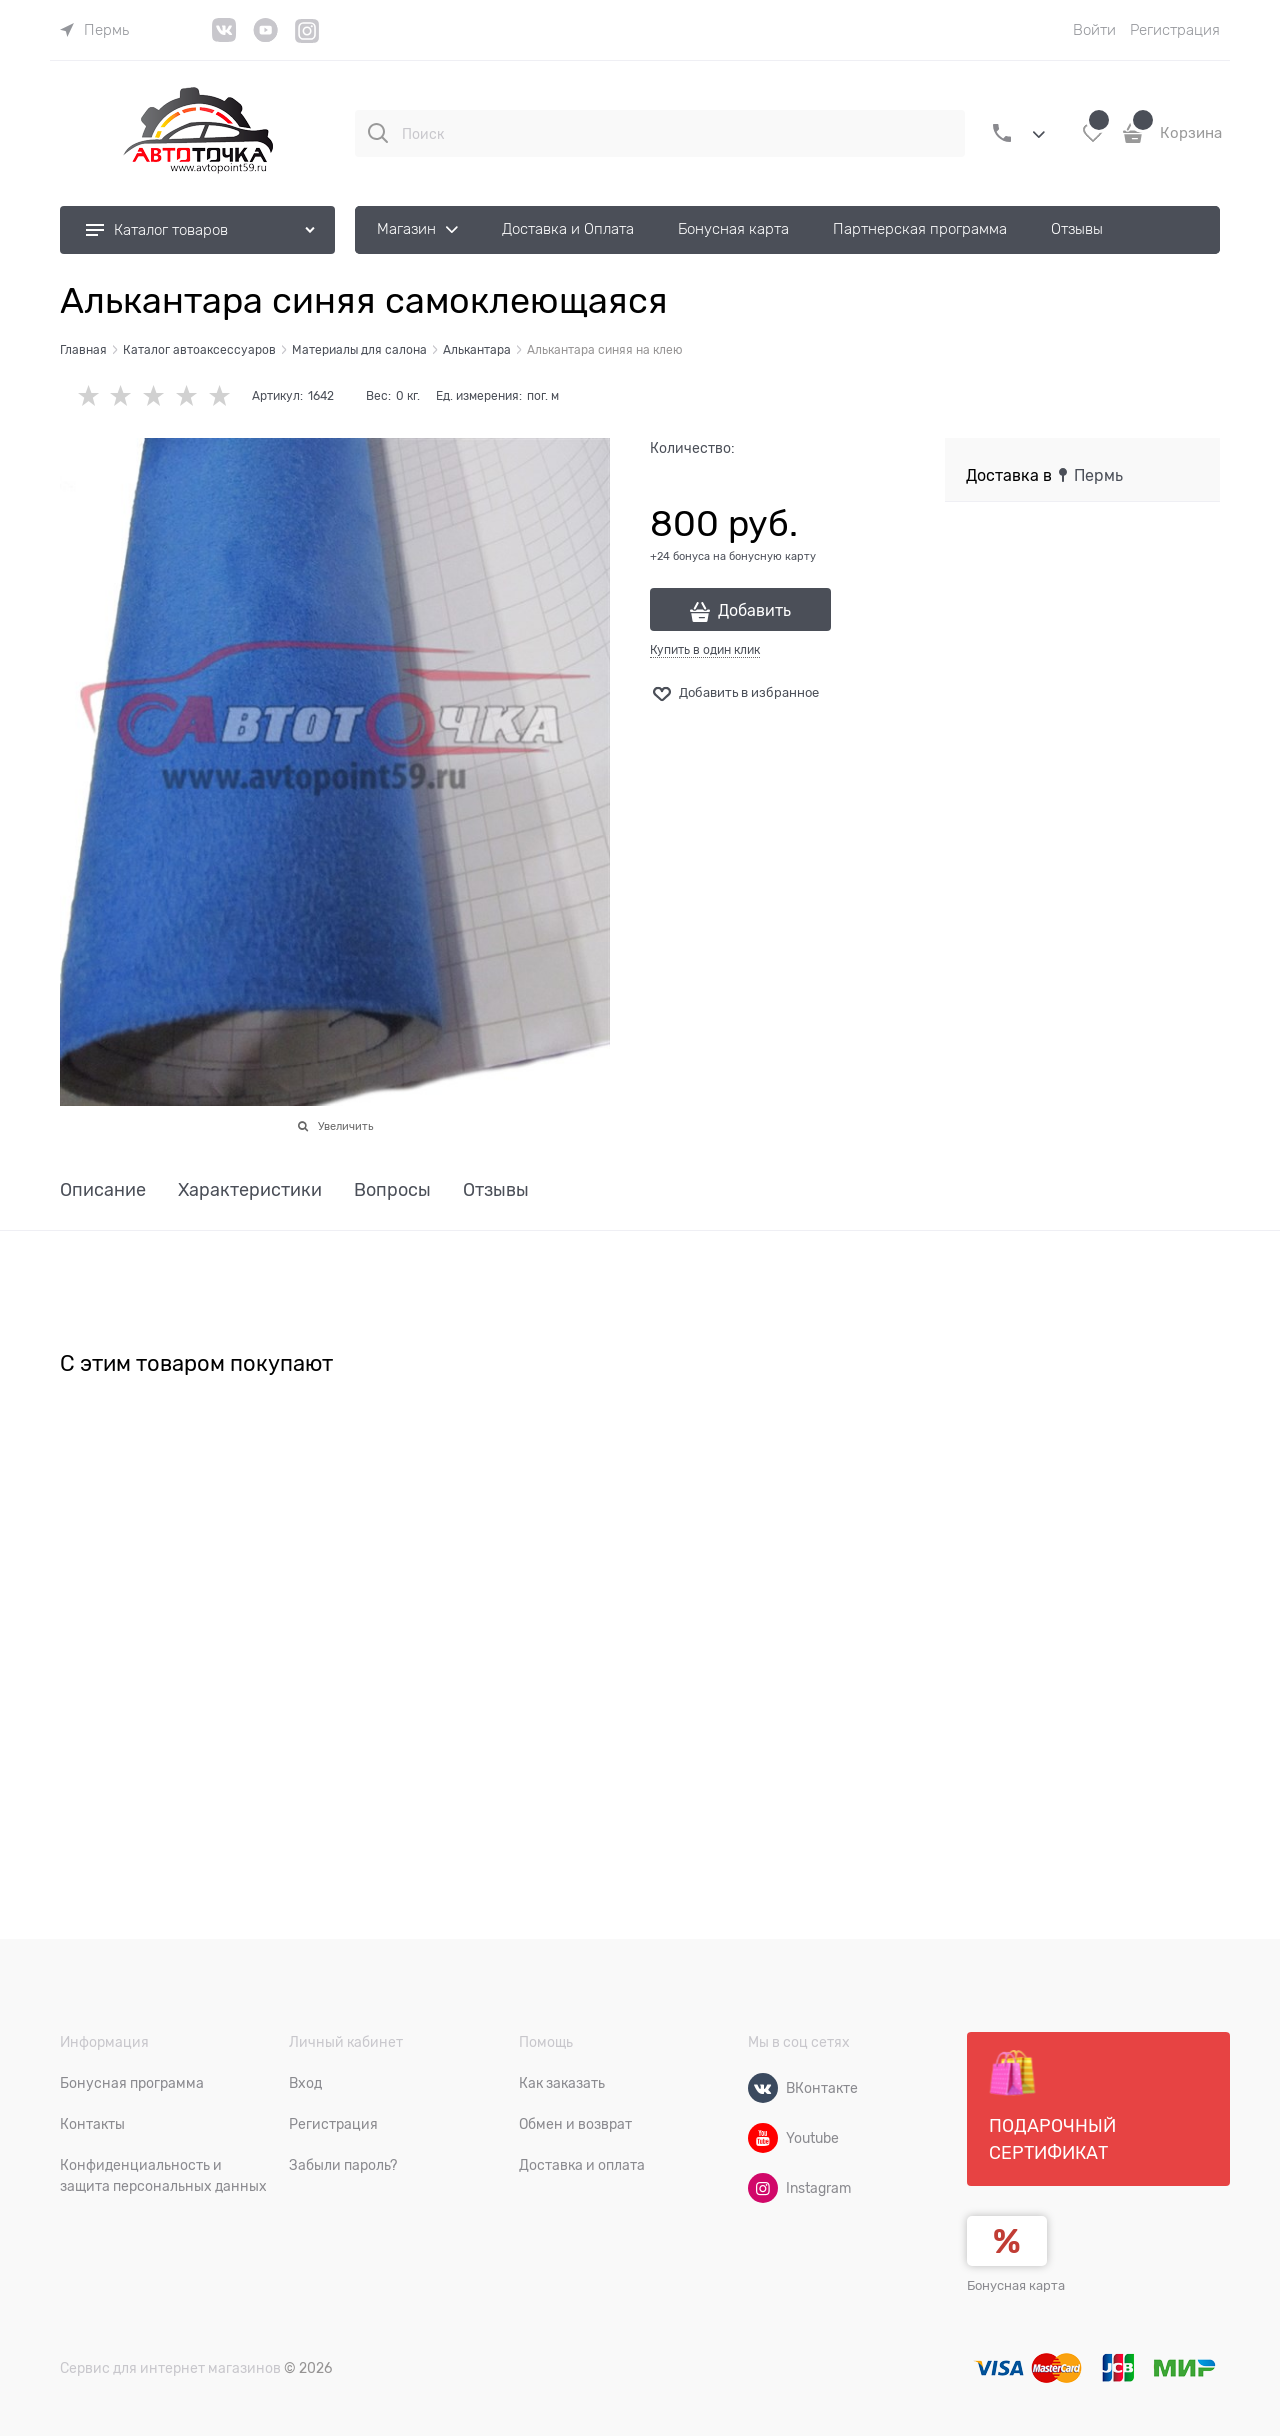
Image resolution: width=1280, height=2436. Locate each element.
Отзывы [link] (496, 1190)
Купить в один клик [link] (705, 650)
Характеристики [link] (250, 1190)
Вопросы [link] (392, 1190)
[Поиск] (378, 133)
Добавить (754, 611)
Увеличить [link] (345, 1126)
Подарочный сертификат (1052, 2106)
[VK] (224, 37)
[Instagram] (307, 39)
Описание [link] (103, 1190)
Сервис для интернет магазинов (170, 2368)
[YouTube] (265, 37)
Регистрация (1175, 30)
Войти (1094, 30)
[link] (94, 30)
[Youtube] (763, 2138)
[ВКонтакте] (763, 2088)
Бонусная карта (1016, 2285)
